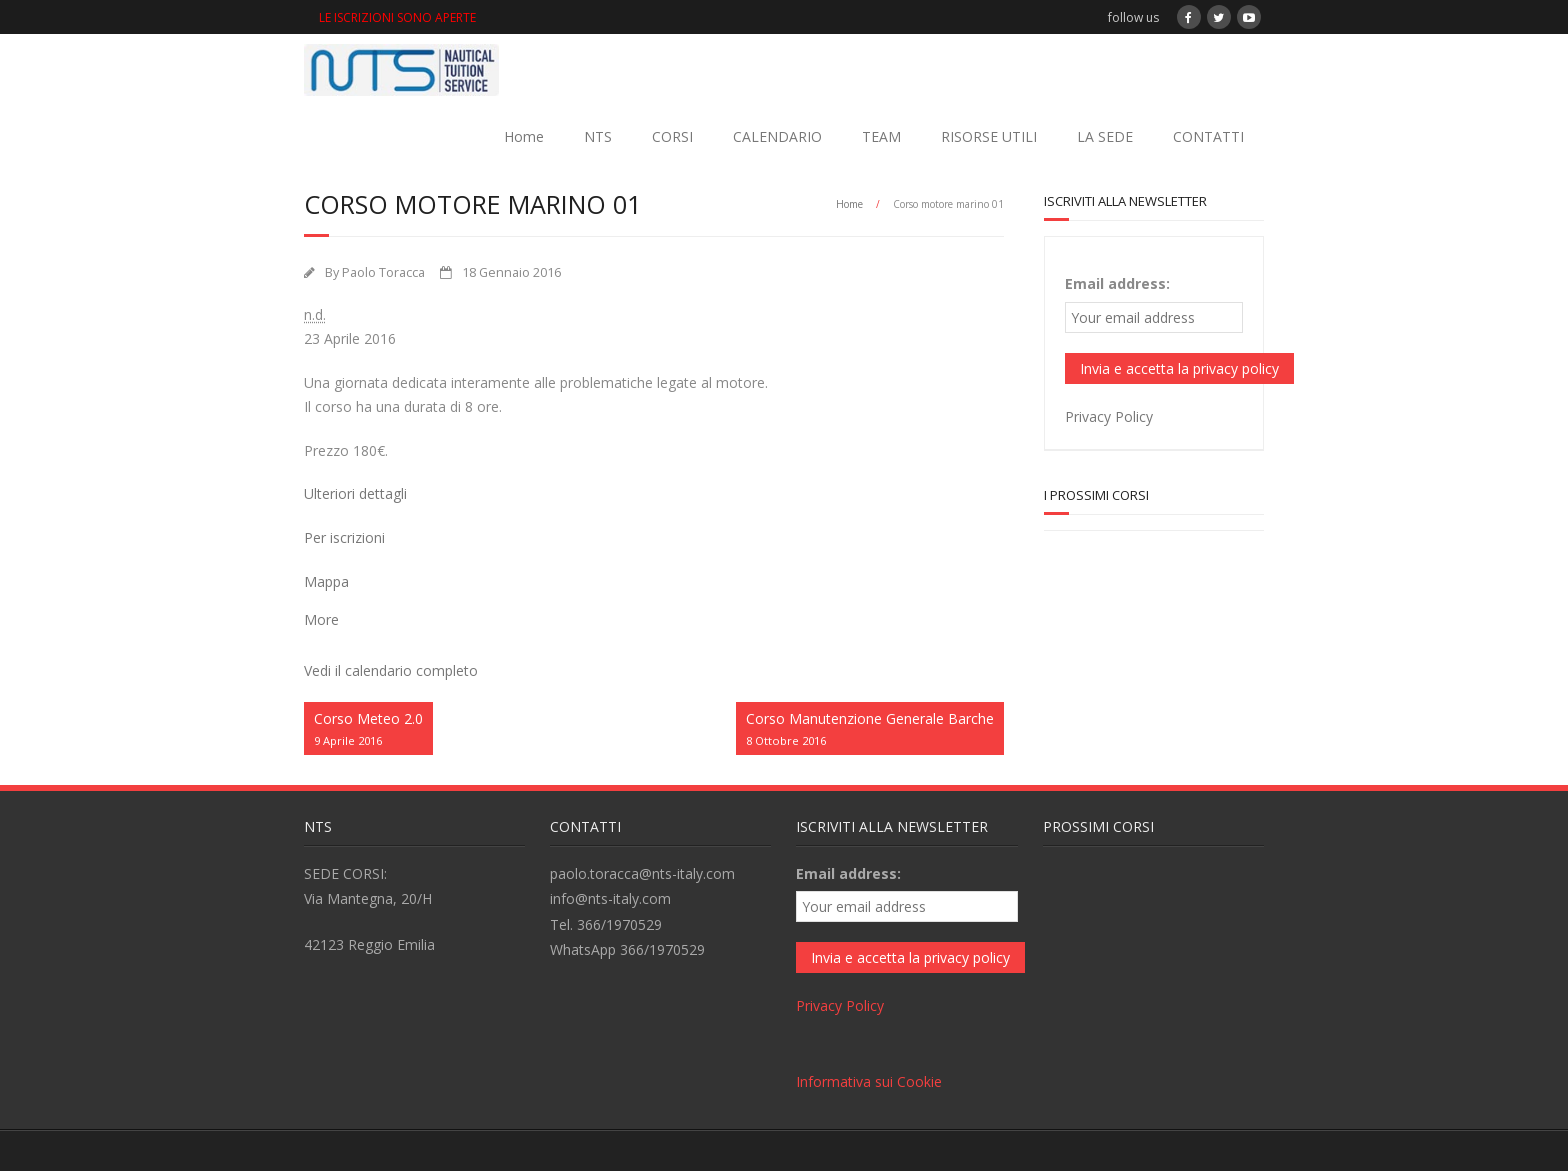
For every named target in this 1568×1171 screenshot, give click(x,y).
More (321, 619)
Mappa (326, 581)
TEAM (881, 136)
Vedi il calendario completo (391, 670)
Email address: (1117, 283)
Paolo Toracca (383, 272)
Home (524, 136)
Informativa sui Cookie (869, 1081)
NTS (598, 136)
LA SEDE (1105, 136)
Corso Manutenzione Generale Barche (870, 729)
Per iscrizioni (344, 537)
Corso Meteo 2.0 (368, 729)
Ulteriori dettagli (355, 493)
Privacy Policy (1109, 416)
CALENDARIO (777, 136)
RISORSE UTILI (989, 136)
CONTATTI (1208, 136)
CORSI (672, 136)
